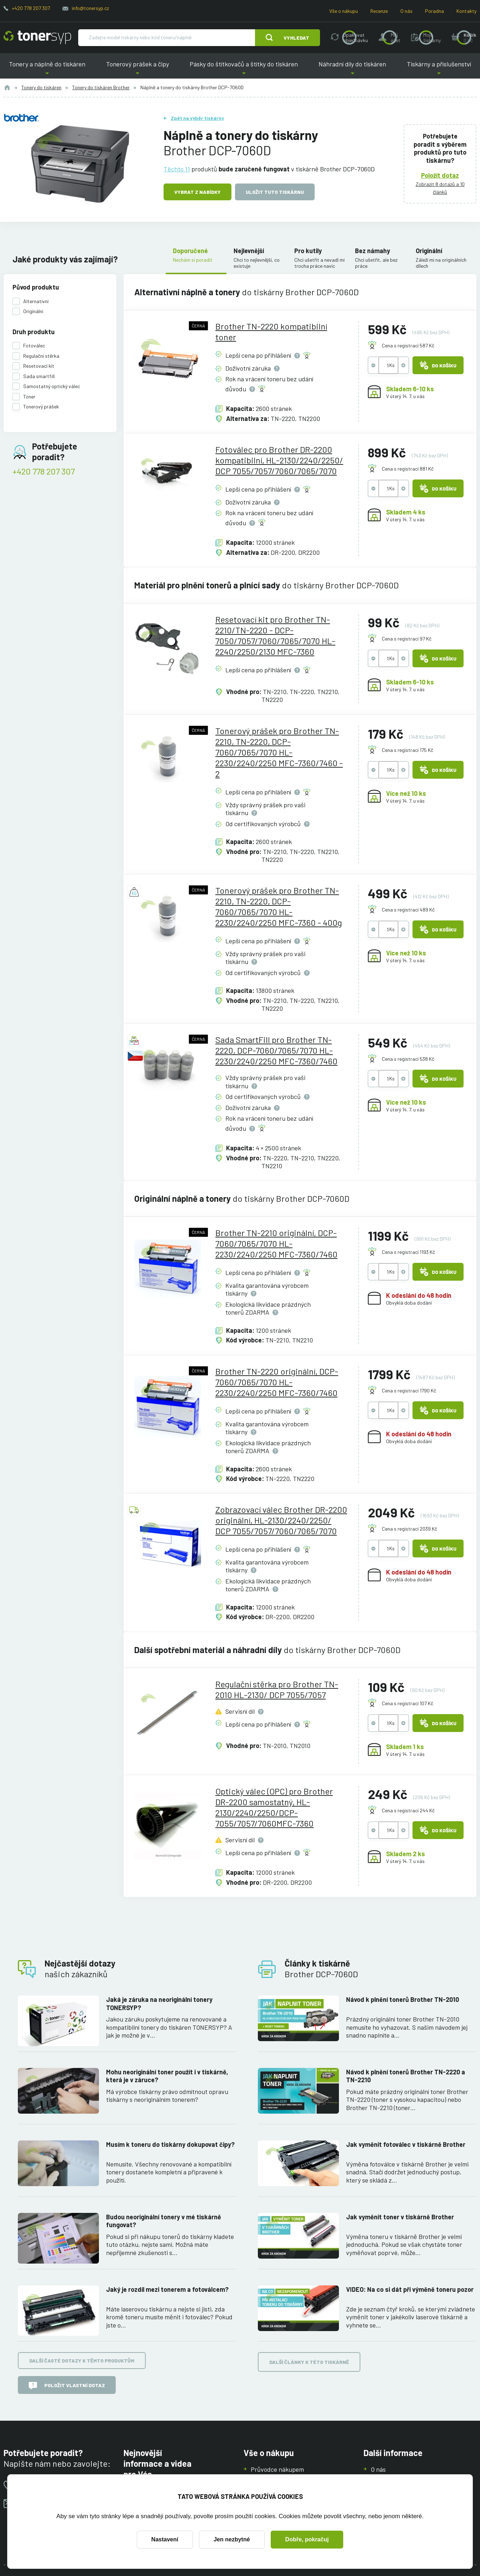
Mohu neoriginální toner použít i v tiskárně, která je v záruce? (167, 2076)
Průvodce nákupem (277, 2469)
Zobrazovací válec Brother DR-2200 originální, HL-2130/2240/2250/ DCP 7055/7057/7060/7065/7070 (281, 1520)
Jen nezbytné (232, 2539)
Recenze (379, 11)
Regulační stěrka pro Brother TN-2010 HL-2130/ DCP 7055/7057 (276, 1689)
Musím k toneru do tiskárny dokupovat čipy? (170, 2144)
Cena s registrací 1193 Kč (408, 1252)
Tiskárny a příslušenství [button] (438, 69)
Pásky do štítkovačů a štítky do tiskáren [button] (244, 69)
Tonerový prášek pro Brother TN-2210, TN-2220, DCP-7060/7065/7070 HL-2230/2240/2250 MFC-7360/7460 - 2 (279, 752)
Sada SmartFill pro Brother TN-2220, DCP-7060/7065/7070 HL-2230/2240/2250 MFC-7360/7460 (276, 1050)
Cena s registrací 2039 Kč (409, 1529)
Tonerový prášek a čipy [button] (137, 69)
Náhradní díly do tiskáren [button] (352, 69)
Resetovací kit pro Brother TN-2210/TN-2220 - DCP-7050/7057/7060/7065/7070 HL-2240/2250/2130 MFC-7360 (275, 635)
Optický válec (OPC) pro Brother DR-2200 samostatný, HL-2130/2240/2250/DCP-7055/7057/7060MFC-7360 (274, 1807)
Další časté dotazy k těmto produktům (81, 2360)
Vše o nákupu (343, 11)
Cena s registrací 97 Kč (406, 639)
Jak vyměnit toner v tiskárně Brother (400, 2217)
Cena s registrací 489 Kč (408, 910)
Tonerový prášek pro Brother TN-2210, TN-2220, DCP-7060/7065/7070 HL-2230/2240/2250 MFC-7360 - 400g (278, 906)
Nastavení (165, 2539)
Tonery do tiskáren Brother (101, 87)
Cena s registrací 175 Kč (407, 750)
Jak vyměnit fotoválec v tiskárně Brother (405, 2144)
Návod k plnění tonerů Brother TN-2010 (402, 1999)
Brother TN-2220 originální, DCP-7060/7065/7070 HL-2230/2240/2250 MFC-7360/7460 (276, 1382)
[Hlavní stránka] (37, 37)
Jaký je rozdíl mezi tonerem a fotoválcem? (167, 2289)
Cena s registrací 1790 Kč (409, 1390)
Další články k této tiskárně (309, 2362)
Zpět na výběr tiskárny (197, 118)
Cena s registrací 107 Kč (407, 1703)
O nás (406, 11)
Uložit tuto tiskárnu (275, 192)
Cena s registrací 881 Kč (408, 469)
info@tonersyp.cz (90, 8)
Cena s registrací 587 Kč (408, 345)
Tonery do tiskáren (41, 87)
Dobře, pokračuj (307, 2539)
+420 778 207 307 (31, 8)
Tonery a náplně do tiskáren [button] (47, 69)
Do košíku (438, 365)
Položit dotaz (440, 175)
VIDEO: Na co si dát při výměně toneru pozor (410, 2289)
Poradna (434, 11)
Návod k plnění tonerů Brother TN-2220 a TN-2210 (405, 2076)
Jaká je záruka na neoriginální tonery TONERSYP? (159, 2003)
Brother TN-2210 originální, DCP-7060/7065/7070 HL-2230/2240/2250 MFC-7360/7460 (276, 1243)
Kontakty (466, 11)
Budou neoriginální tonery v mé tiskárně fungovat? (163, 2221)
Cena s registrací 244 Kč (408, 1810)
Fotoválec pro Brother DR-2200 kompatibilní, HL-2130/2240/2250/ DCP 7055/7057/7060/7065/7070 (279, 460)
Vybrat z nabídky (197, 192)
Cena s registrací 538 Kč (408, 1059)
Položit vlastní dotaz (67, 2385)
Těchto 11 (177, 168)
